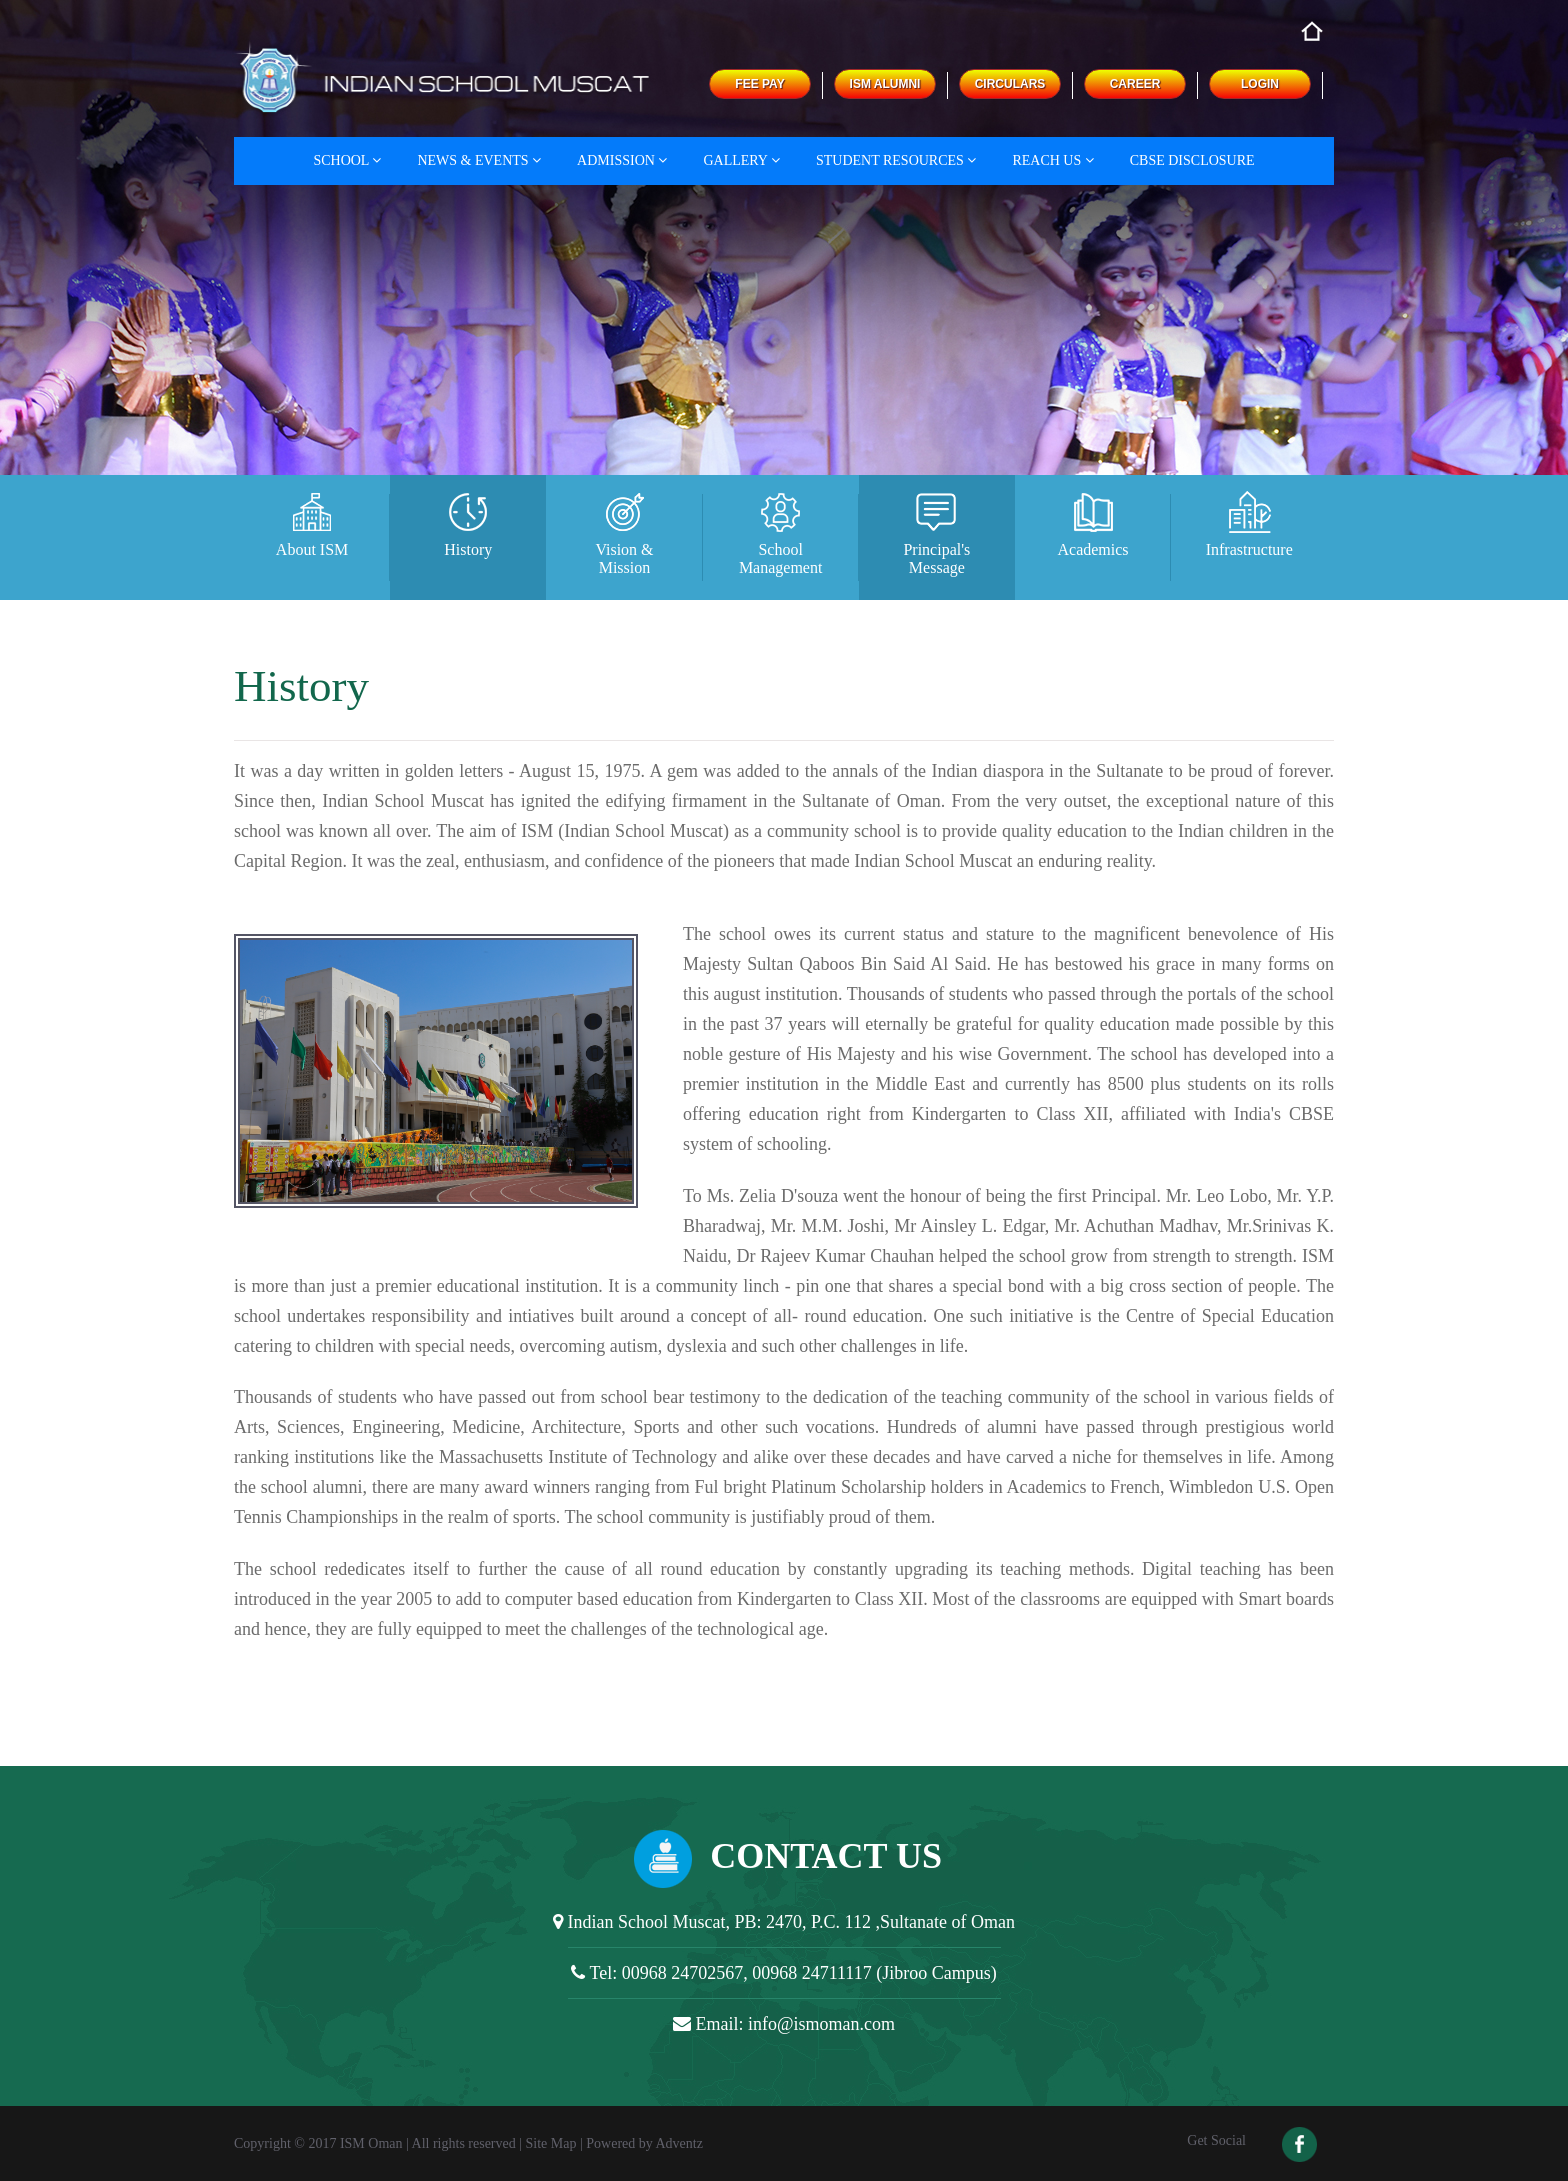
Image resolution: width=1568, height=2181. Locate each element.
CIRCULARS (1010, 84)
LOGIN (1260, 84)
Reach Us (1052, 160)
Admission (622, 160)
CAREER (1135, 84)
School (347, 160)
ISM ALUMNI (885, 84)
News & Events (479, 160)
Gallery (741, 160)
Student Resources (896, 160)
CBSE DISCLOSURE (1192, 160)
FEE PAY (759, 84)
